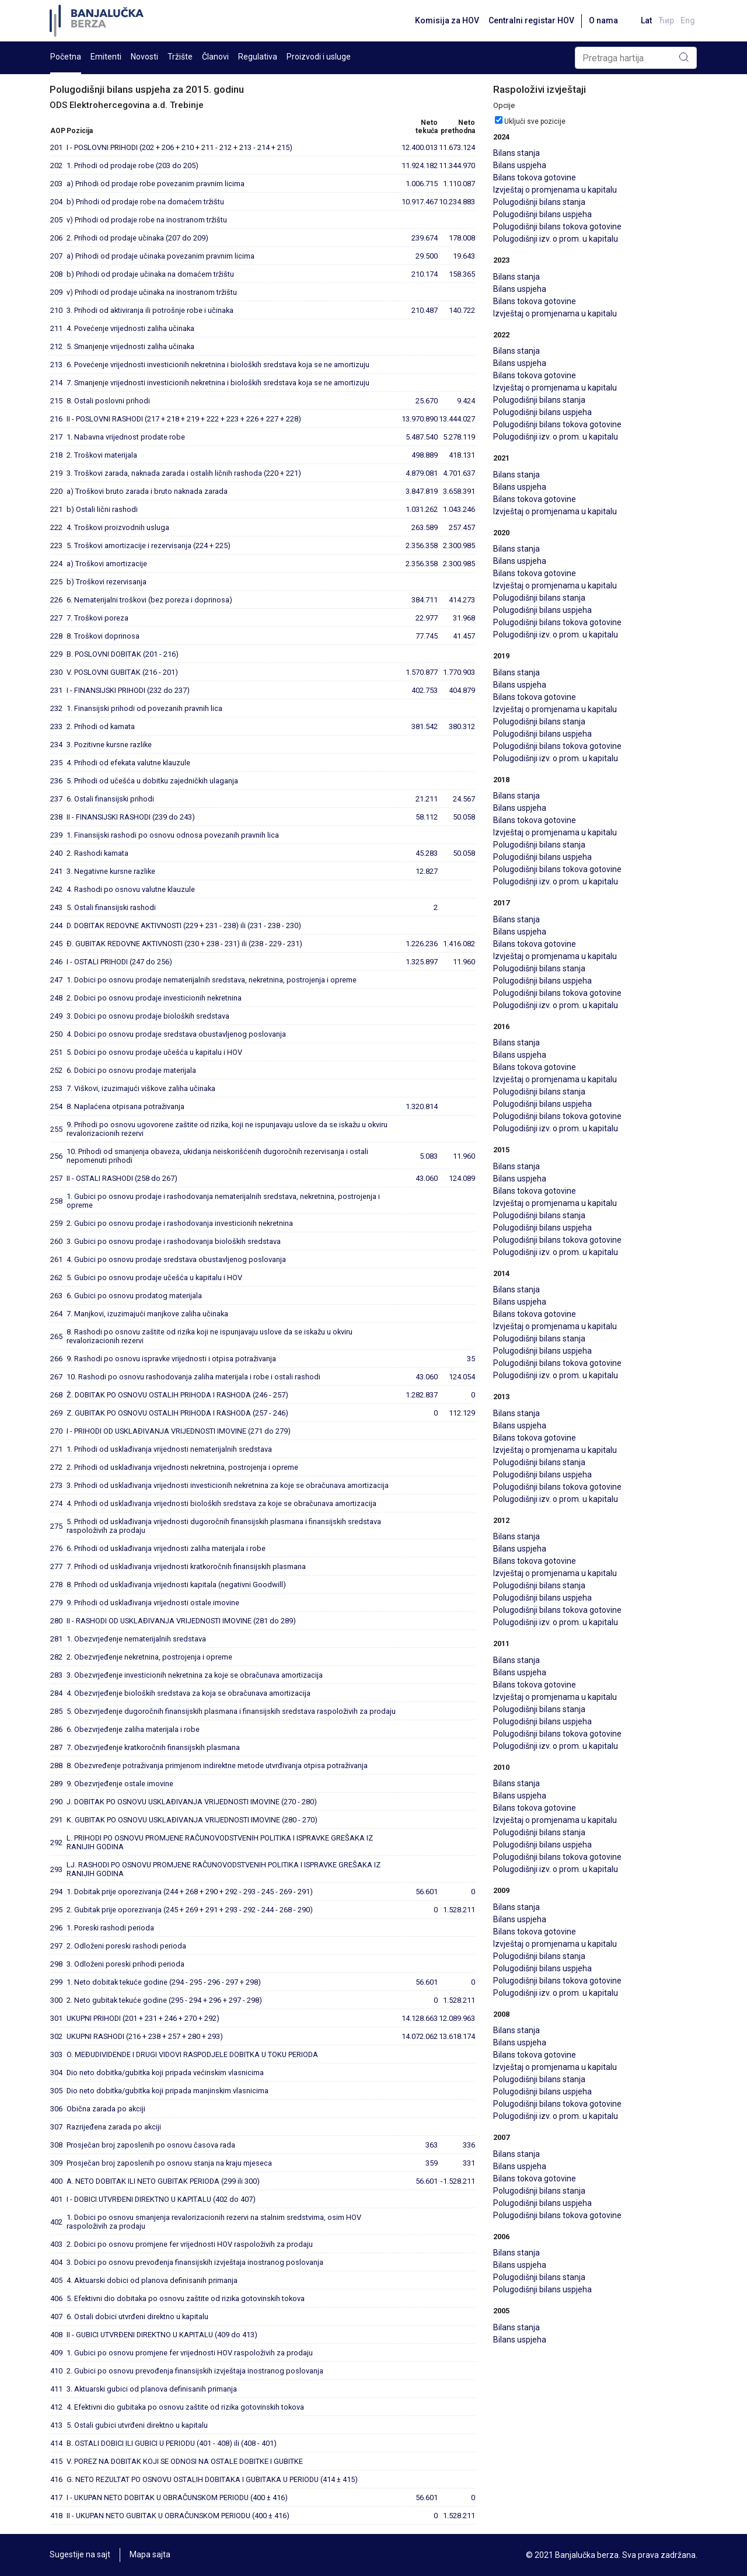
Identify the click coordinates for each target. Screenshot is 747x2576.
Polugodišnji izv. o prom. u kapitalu (555, 238)
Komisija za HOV (445, 20)
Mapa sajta (150, 2555)
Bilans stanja (516, 153)
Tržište (180, 56)
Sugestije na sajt (80, 2555)
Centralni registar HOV (530, 20)
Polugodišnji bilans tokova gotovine (557, 226)
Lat (645, 20)
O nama (601, 20)
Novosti (144, 56)
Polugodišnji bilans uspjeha (542, 214)
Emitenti (105, 56)
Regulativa (257, 56)
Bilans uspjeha (519, 165)
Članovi (215, 56)
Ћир (665, 20)
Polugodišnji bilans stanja (539, 202)
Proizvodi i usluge (319, 56)
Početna (65, 56)
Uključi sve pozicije (535, 121)
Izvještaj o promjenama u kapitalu (555, 189)
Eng (687, 20)
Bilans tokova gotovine (534, 177)
